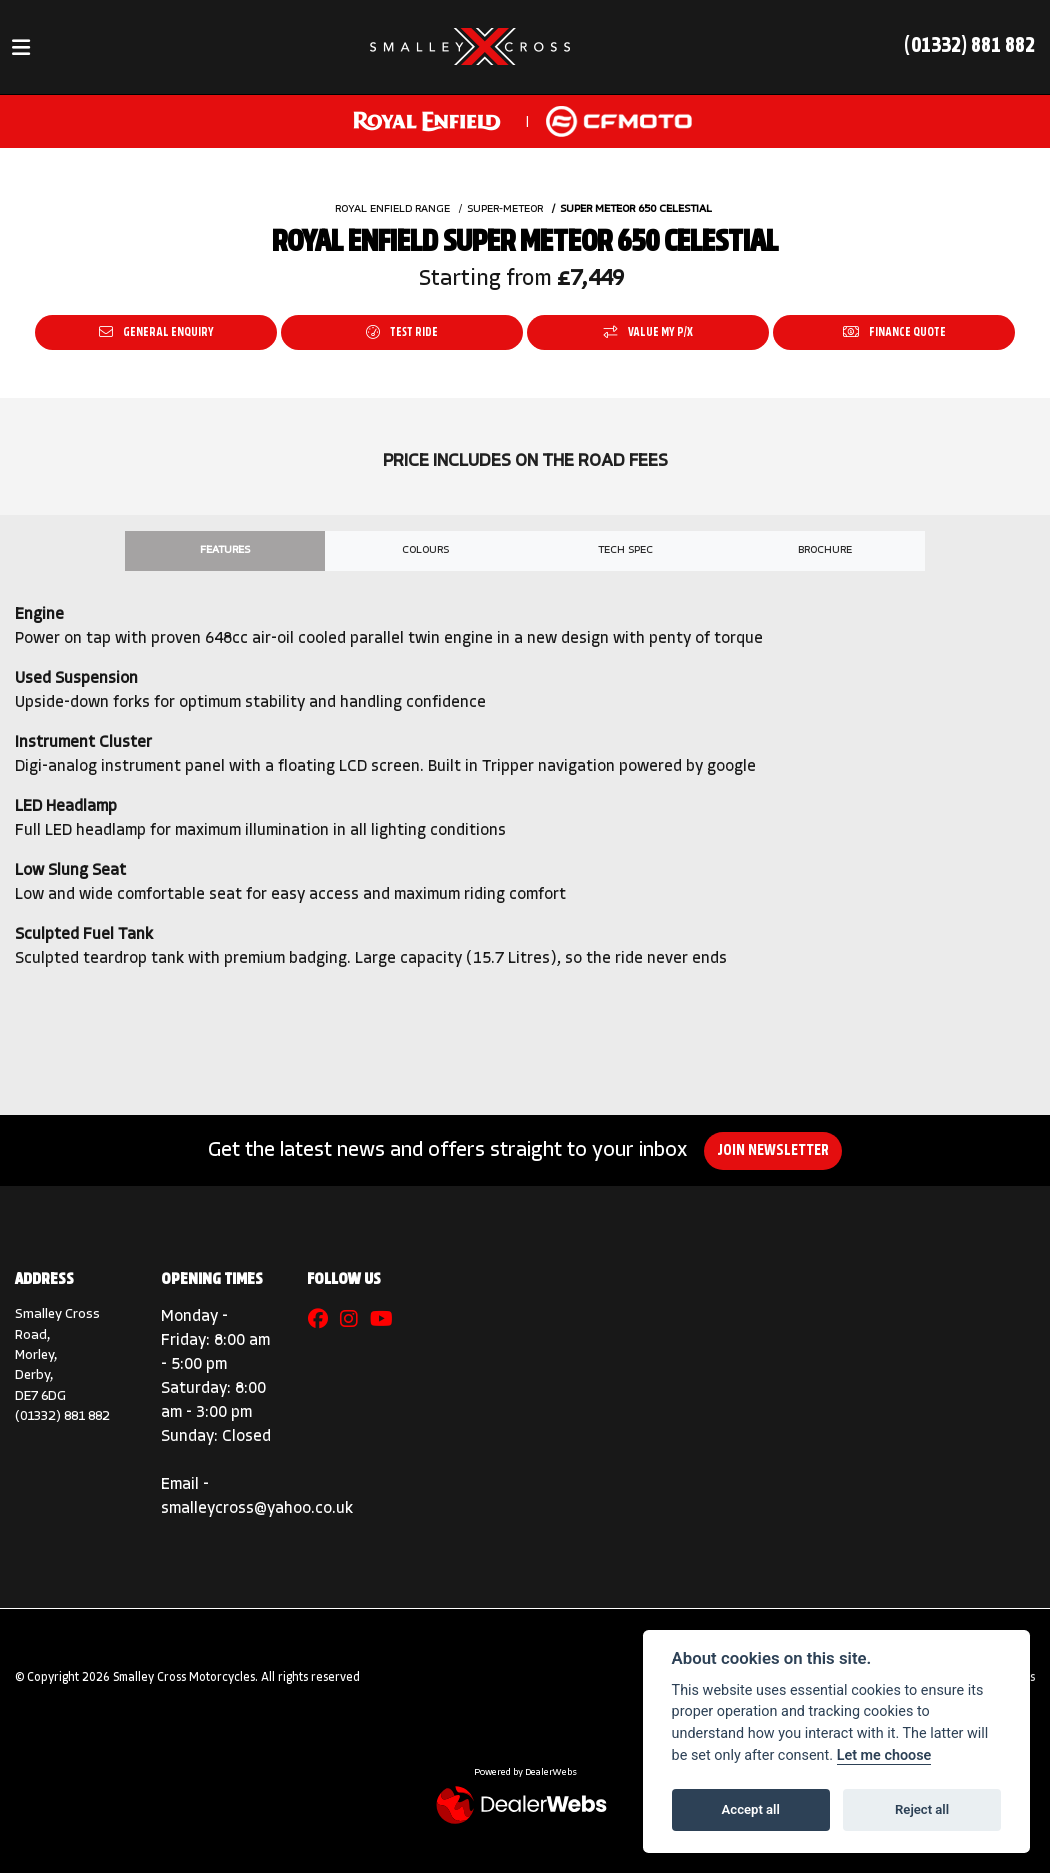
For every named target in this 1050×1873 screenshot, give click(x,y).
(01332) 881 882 (969, 46)
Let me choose (884, 1755)
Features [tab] (225, 550)
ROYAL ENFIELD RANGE (392, 209)
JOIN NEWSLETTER (779, 1151)
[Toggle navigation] (21, 47)
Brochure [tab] (825, 550)
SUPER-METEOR (505, 209)
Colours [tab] (425, 550)
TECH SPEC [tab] (625, 550)
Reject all (922, 1809)
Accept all (751, 1809)
